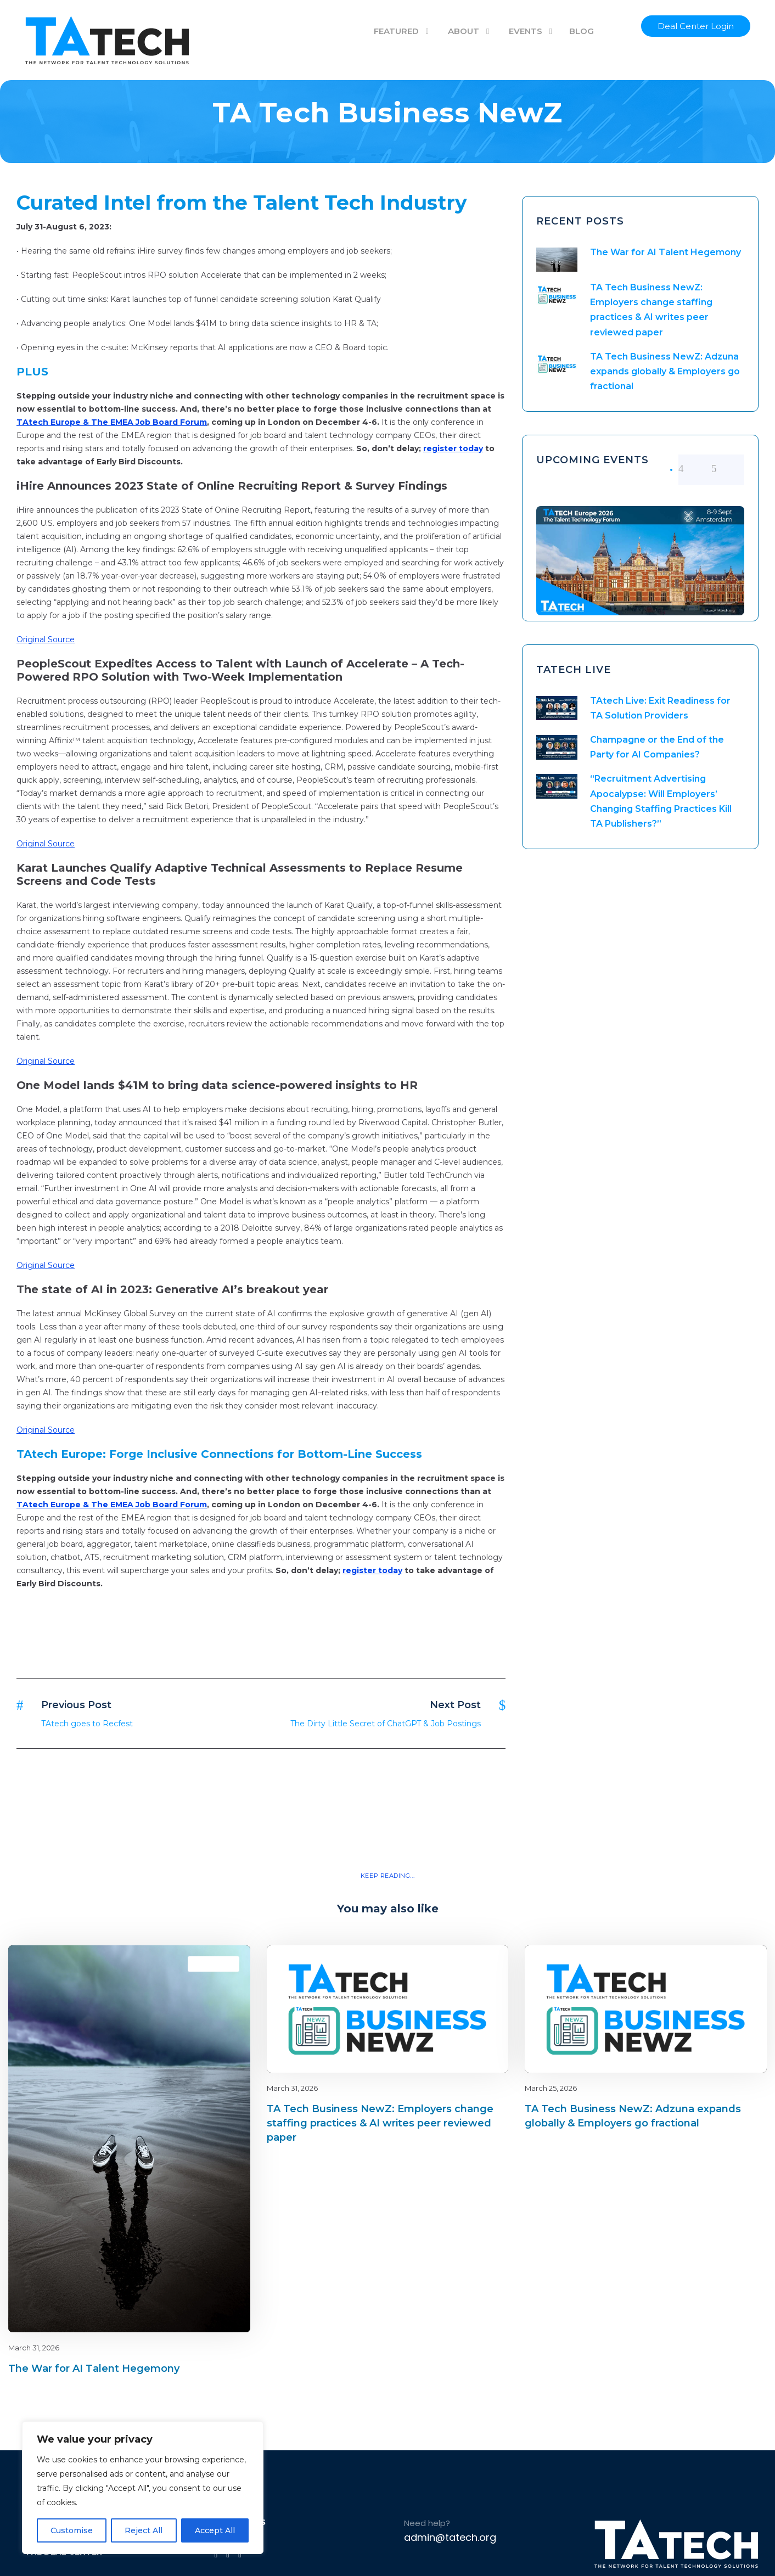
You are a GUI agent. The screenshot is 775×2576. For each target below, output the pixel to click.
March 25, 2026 (551, 2088)
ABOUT (463, 31)
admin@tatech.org (450, 2537)
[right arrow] (727, 468)
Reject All (143, 2530)
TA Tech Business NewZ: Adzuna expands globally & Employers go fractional (665, 371)
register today (453, 448)
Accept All (215, 2530)
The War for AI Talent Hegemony (665, 252)
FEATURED (396, 31)
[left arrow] (694, 468)
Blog (203, 1964)
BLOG (581, 31)
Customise (71, 2530)
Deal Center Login (696, 26)
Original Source (45, 639)
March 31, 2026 (33, 2347)
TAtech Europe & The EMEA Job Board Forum (111, 422)
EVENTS (525, 31)
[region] (142, 2487)
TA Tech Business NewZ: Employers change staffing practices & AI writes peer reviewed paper (380, 2123)
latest (222, 1964)
